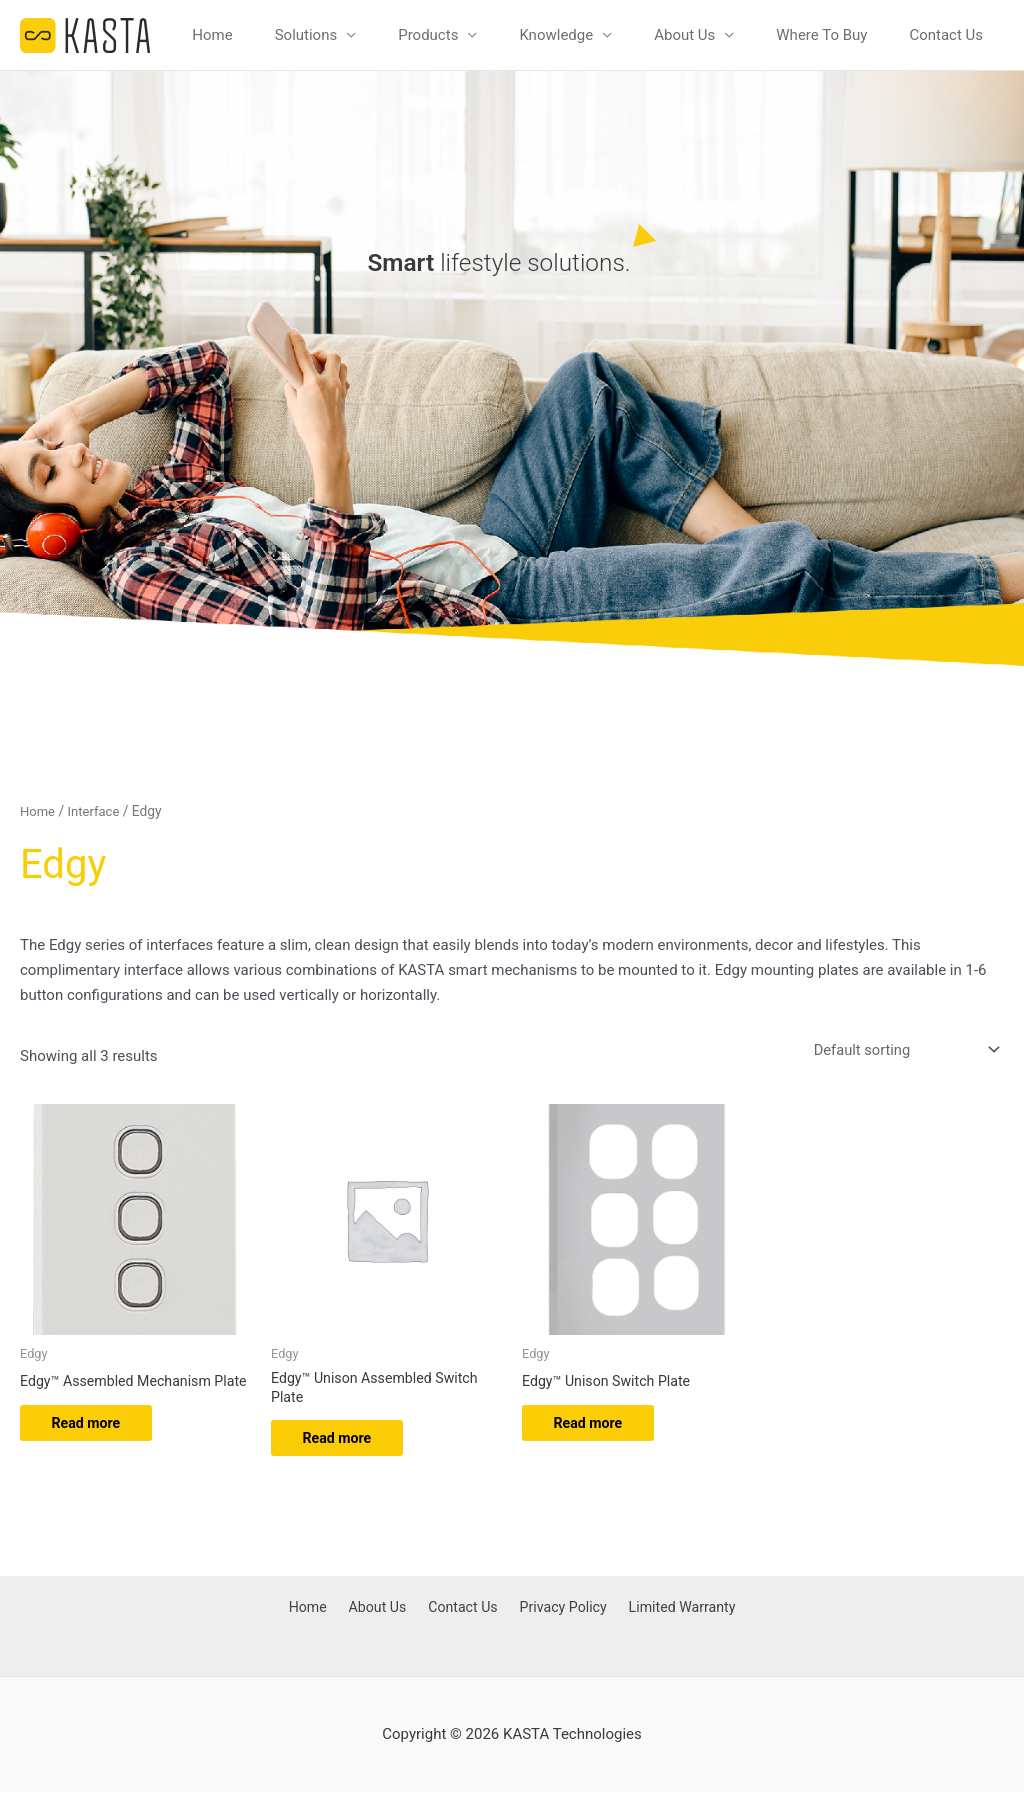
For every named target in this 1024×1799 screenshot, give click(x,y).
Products (428, 35)
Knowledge (556, 35)
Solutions (306, 35)
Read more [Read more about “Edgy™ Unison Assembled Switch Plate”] (347, 1443)
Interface (97, 811)
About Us (684, 35)
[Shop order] (901, 1050)
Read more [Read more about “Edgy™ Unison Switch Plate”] (598, 1427)
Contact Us (946, 35)
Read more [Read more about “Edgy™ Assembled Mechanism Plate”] (96, 1443)
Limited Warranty (675, 1616)
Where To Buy (821, 35)
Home (212, 35)
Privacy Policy (558, 1616)
